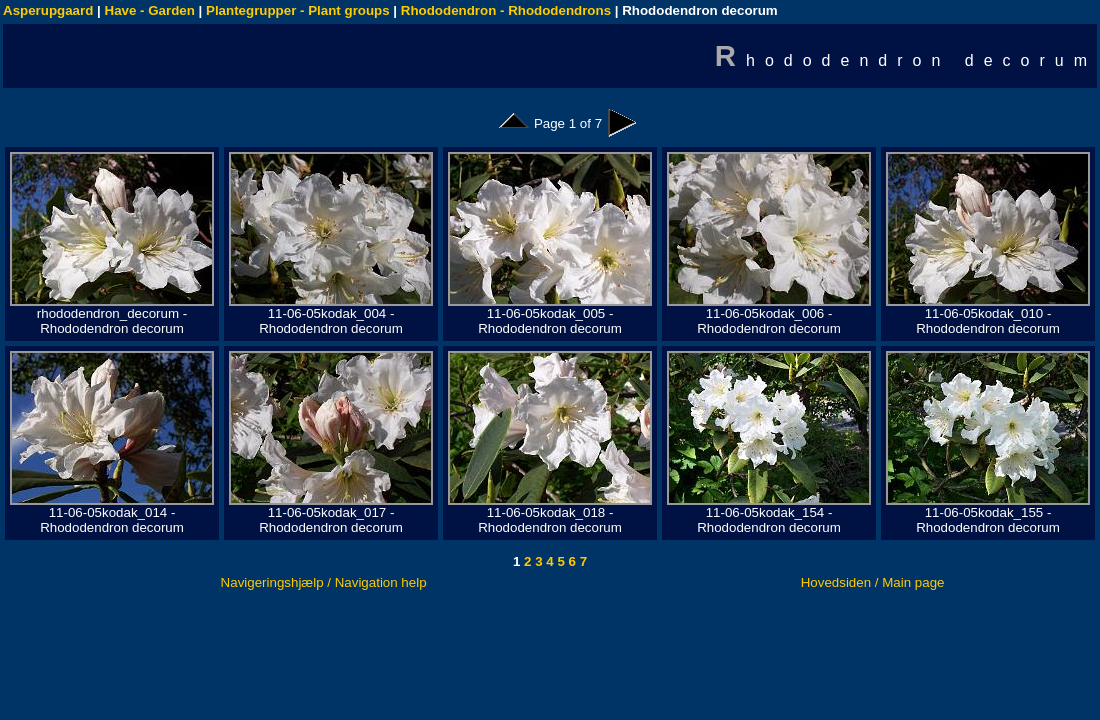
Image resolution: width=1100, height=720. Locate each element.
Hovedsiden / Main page (873, 582)
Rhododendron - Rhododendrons (506, 10)
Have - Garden (150, 10)
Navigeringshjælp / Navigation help (324, 582)
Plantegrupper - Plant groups (298, 10)
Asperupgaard (48, 10)
